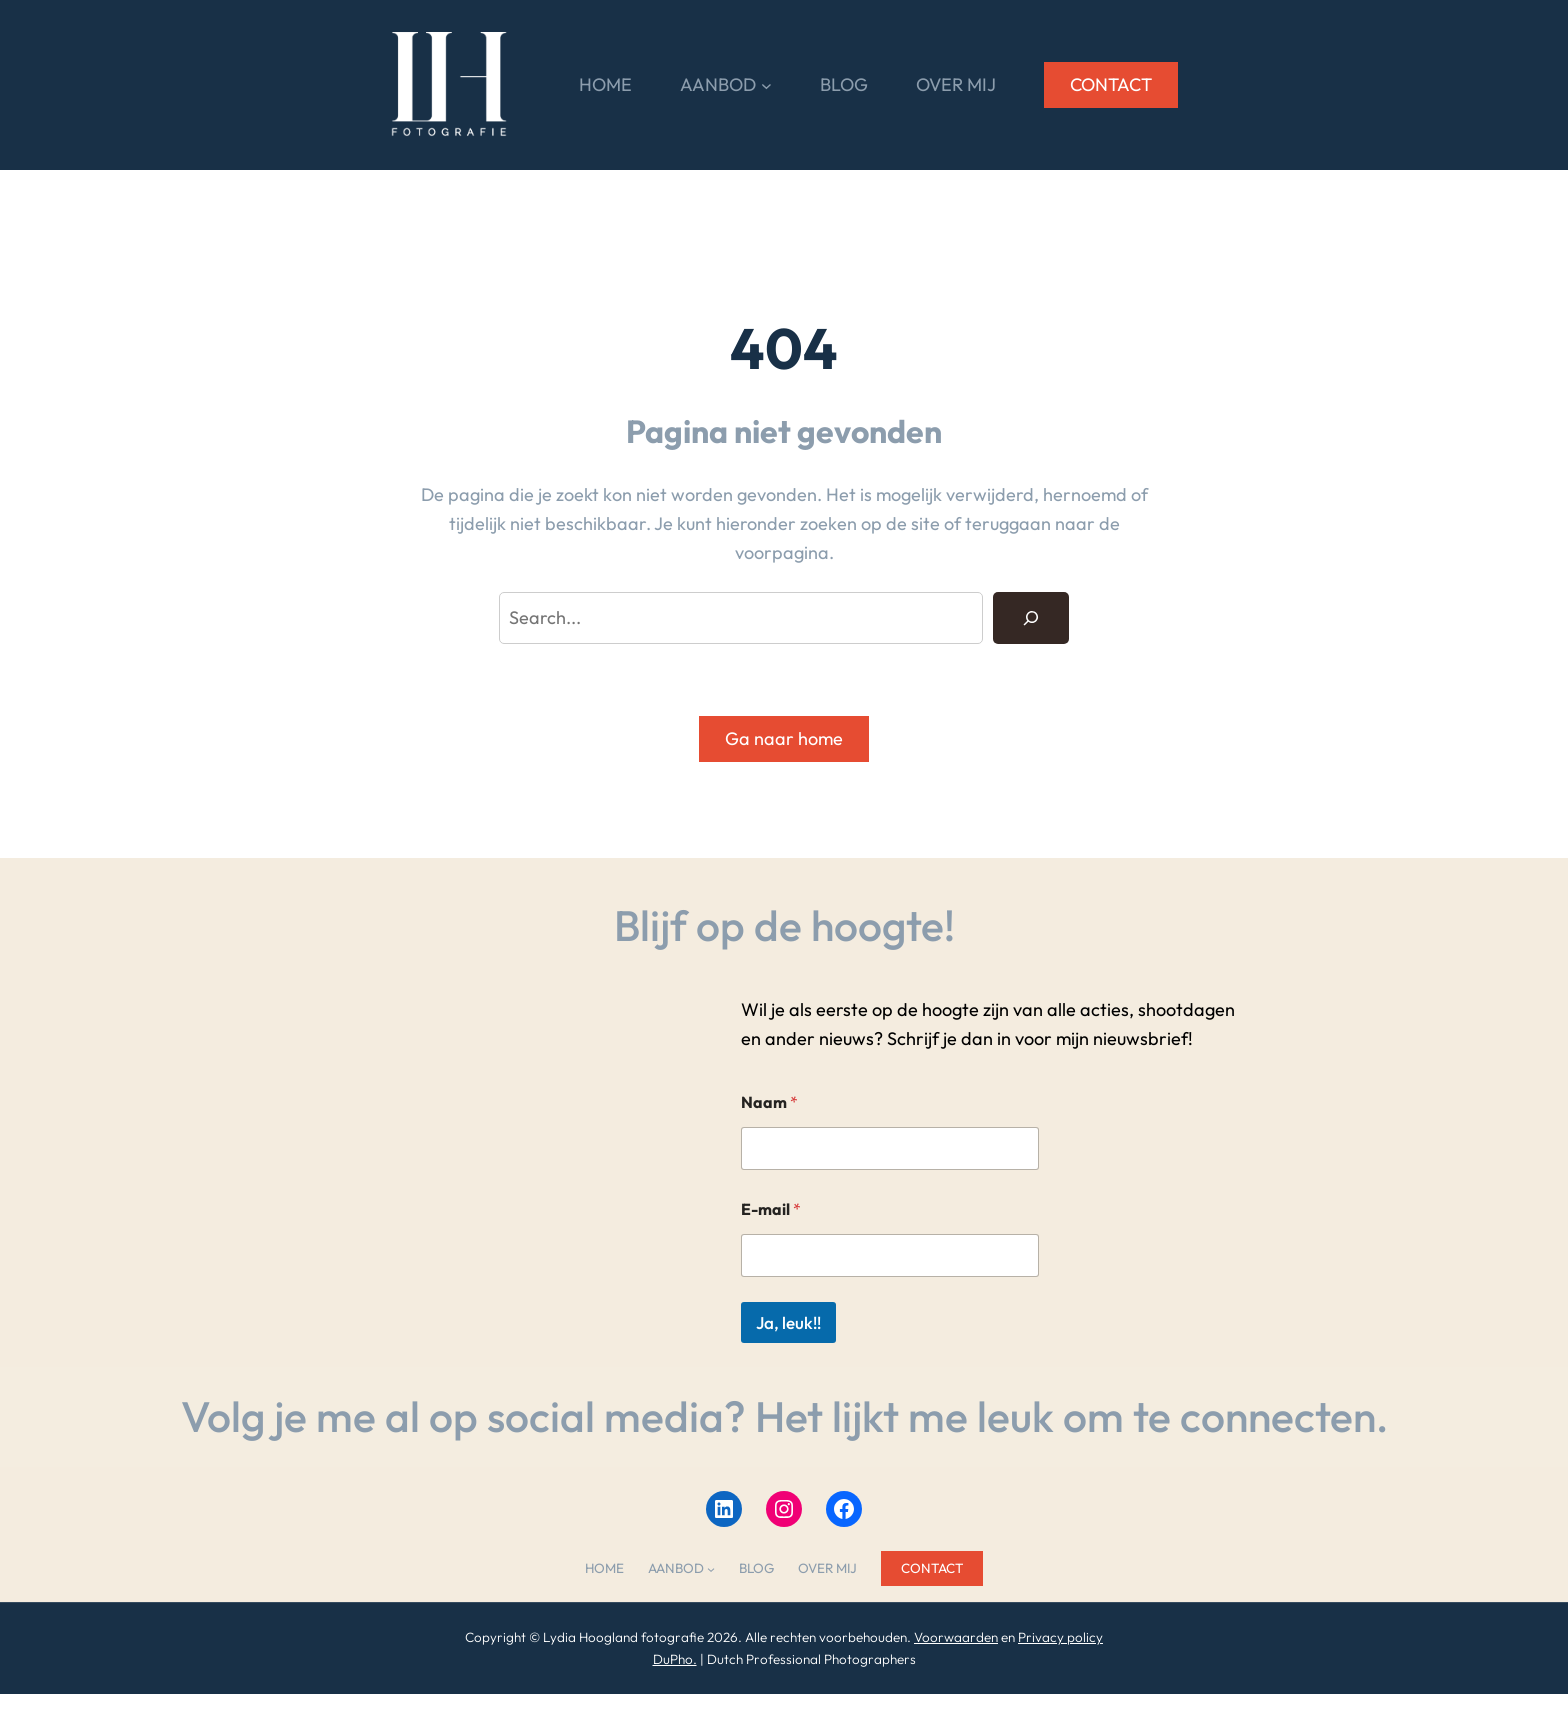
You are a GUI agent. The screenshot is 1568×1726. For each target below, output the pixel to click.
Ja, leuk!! (788, 1322)
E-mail (771, 1209)
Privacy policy (1060, 1637)
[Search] (1031, 618)
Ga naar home (784, 738)
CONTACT (1111, 84)
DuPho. (675, 1659)
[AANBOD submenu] (766, 85)
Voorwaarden (956, 1637)
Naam (769, 1102)
